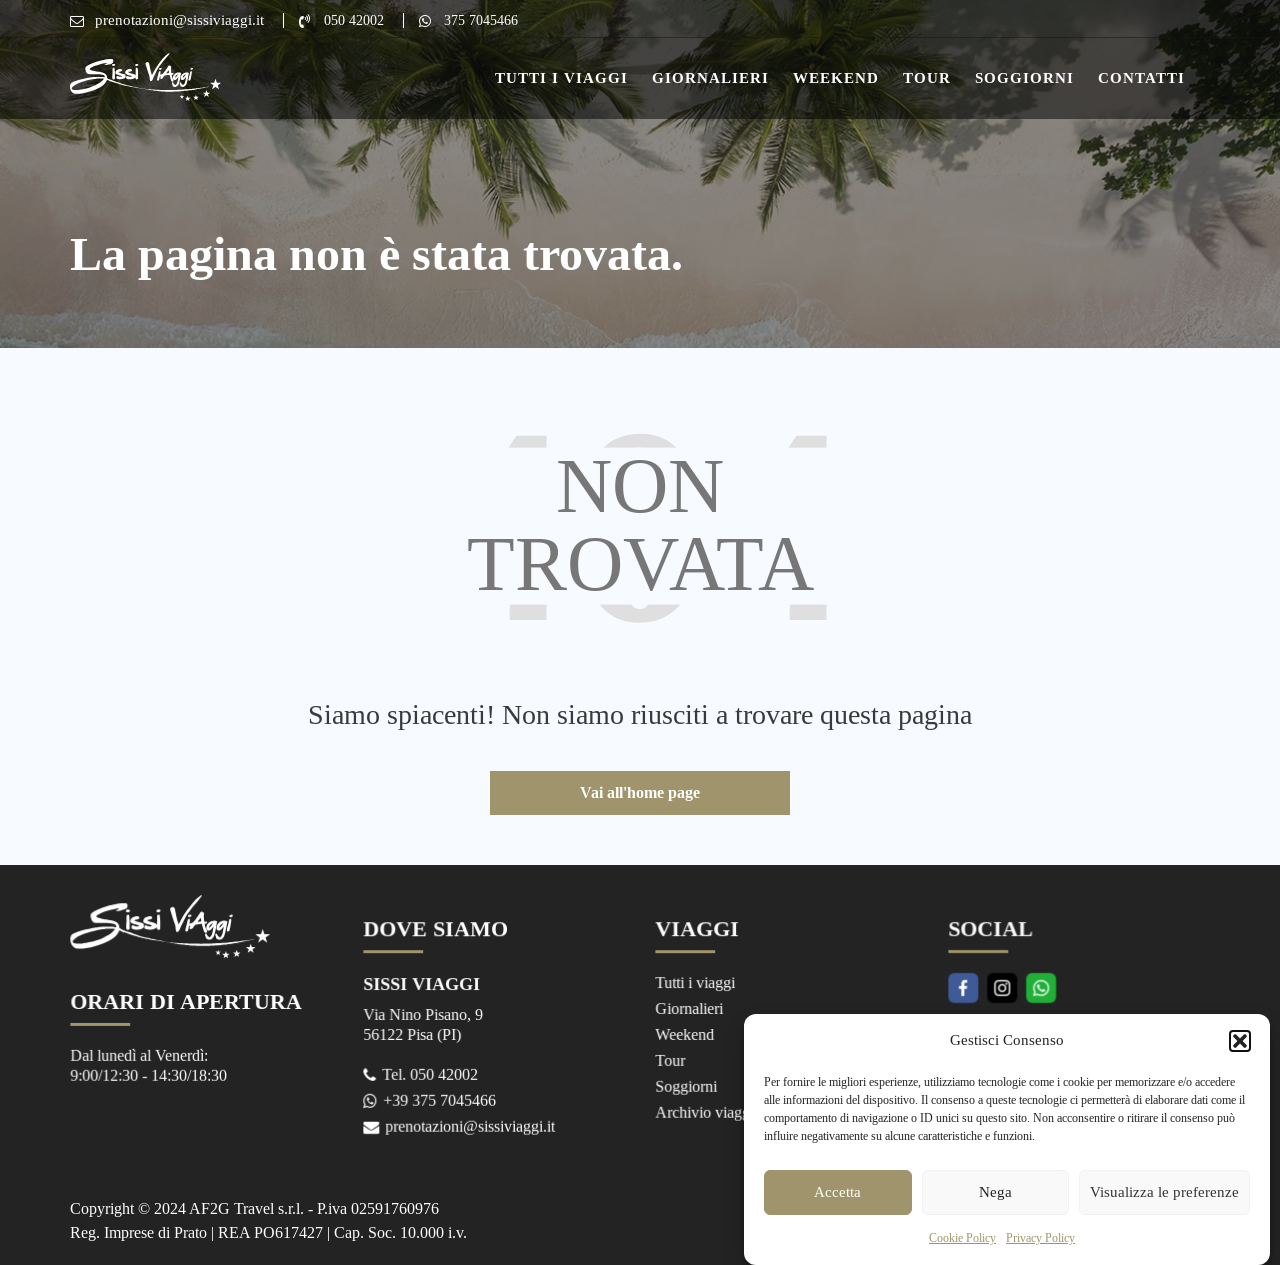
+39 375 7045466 (440, 1097)
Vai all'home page (640, 792)
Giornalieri (710, 77)
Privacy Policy (1040, 1252)
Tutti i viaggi (697, 983)
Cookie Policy (962, 1252)
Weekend (836, 77)
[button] (1240, 1056)
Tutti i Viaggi (561, 77)
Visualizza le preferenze (1164, 1207)
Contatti (1141, 77)
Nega (995, 1207)
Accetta (837, 1207)
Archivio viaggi (707, 1109)
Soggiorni (1024, 77)
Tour (927, 77)
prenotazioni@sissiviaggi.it (179, 20)
